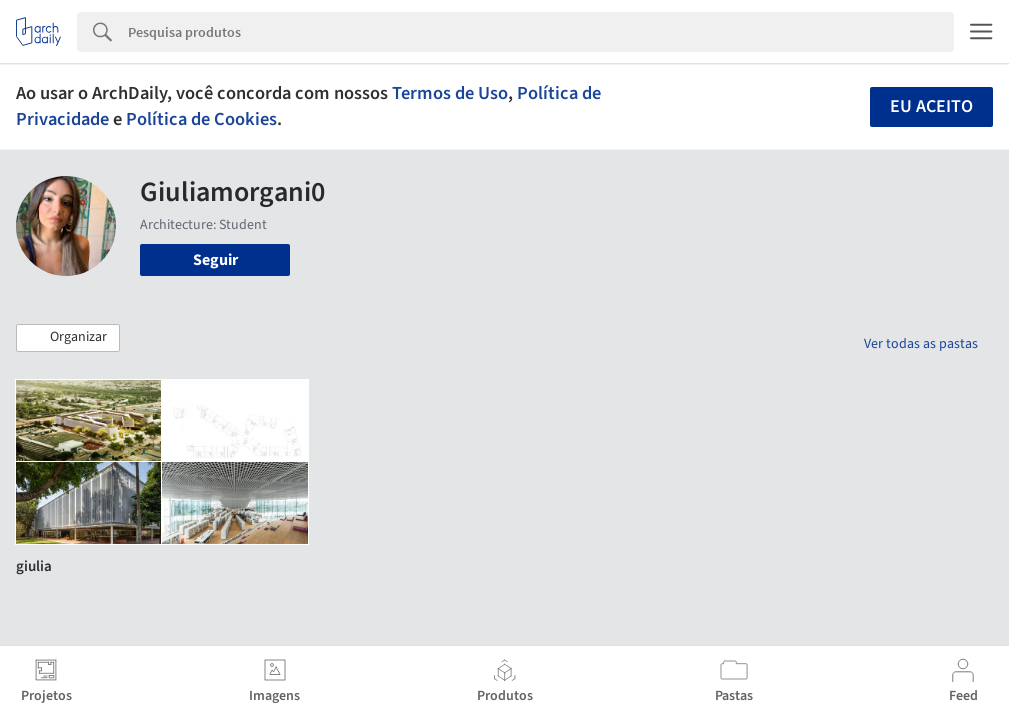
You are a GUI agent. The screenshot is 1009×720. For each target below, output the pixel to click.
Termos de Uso (450, 93)
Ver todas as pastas (921, 344)
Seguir (215, 260)
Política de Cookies (201, 119)
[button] (68, 338)
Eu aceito (931, 106)
